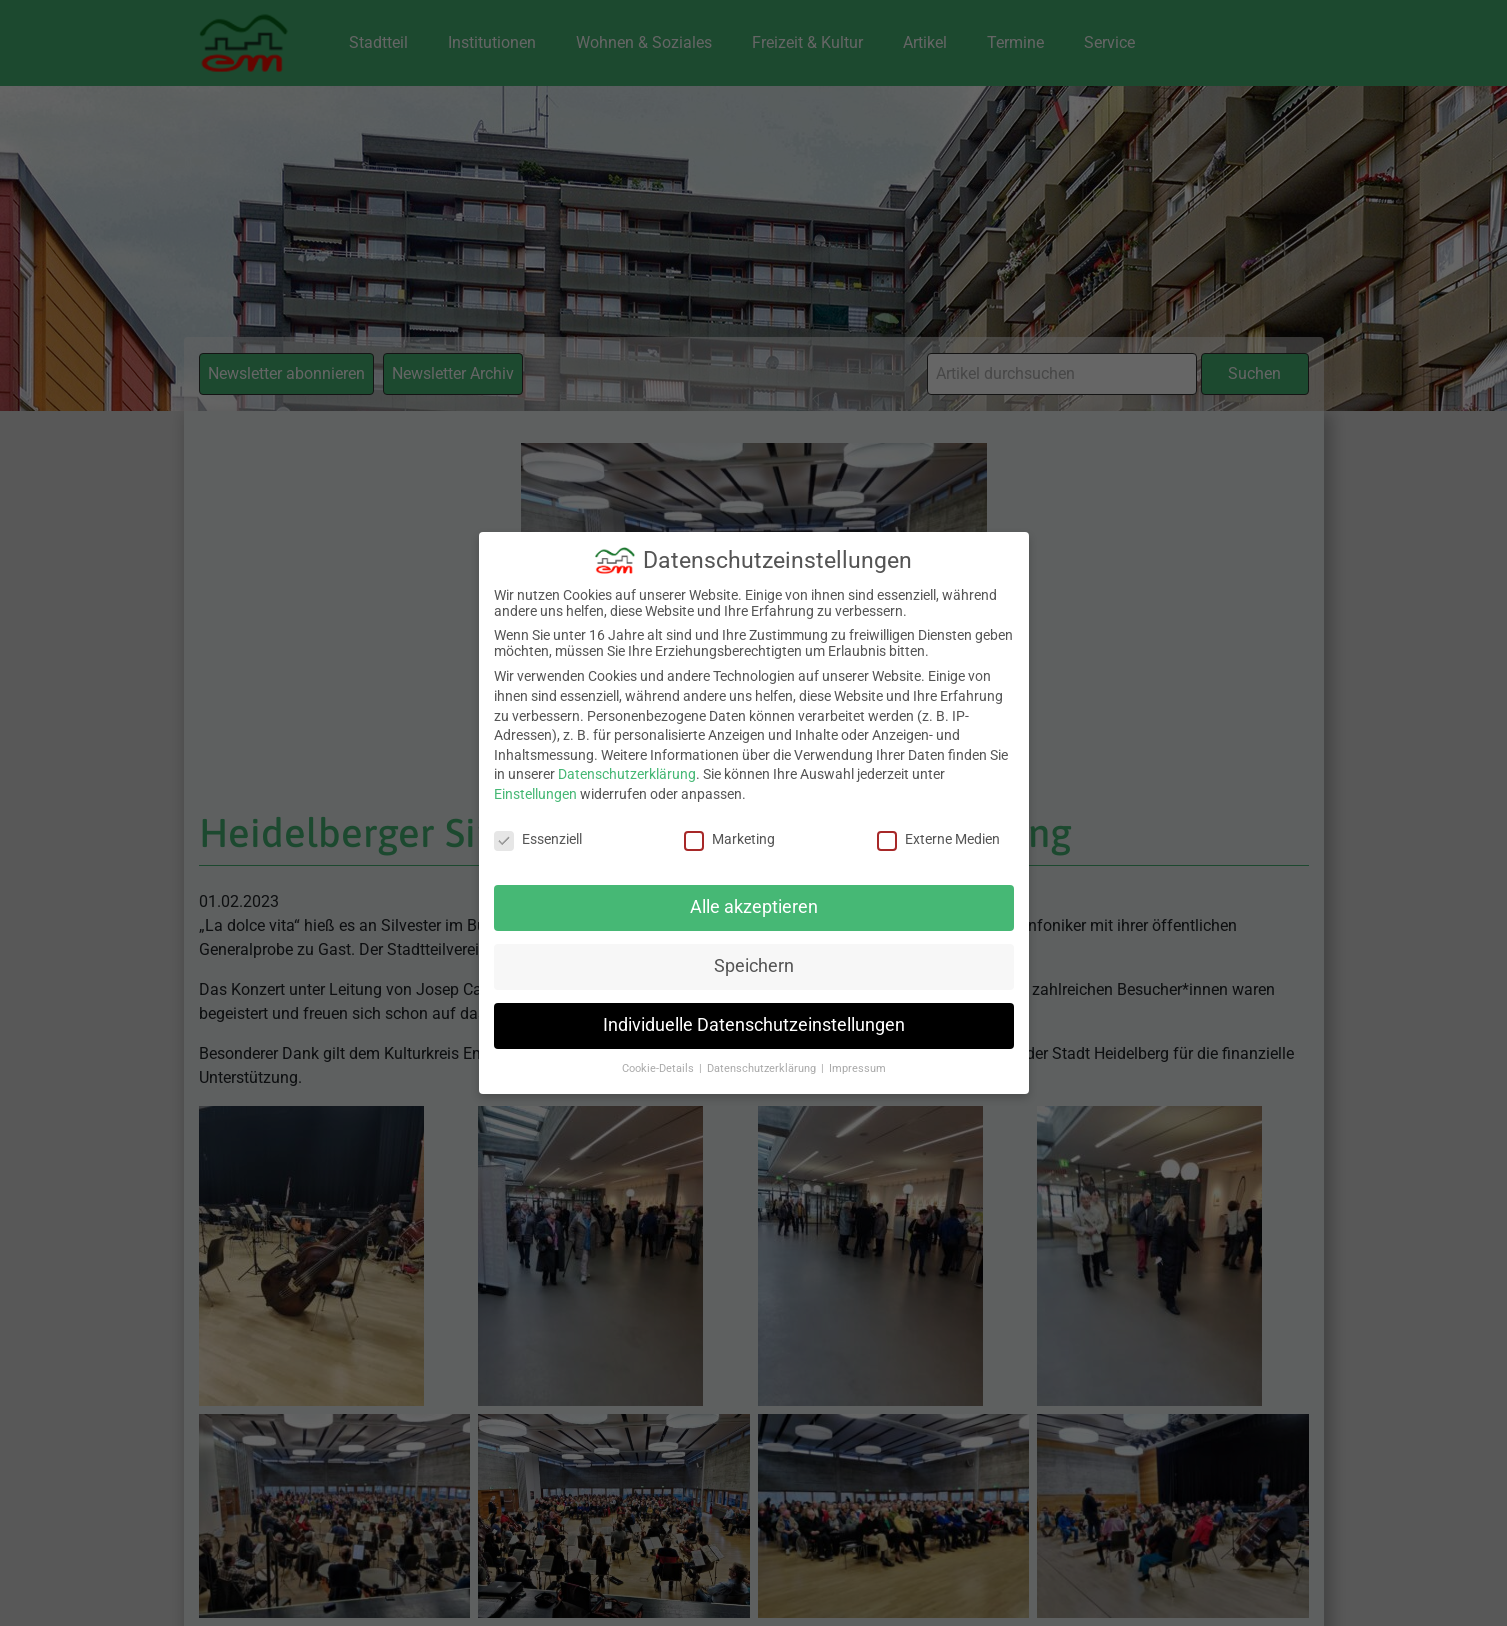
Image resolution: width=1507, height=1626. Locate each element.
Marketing (729, 838)
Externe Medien (938, 838)
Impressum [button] (857, 1068)
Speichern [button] (754, 966)
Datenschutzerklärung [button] (763, 1068)
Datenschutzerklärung (627, 774)
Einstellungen (535, 794)
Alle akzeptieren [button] (754, 907)
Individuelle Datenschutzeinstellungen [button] (754, 1025)
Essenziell (538, 838)
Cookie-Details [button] (659, 1068)
